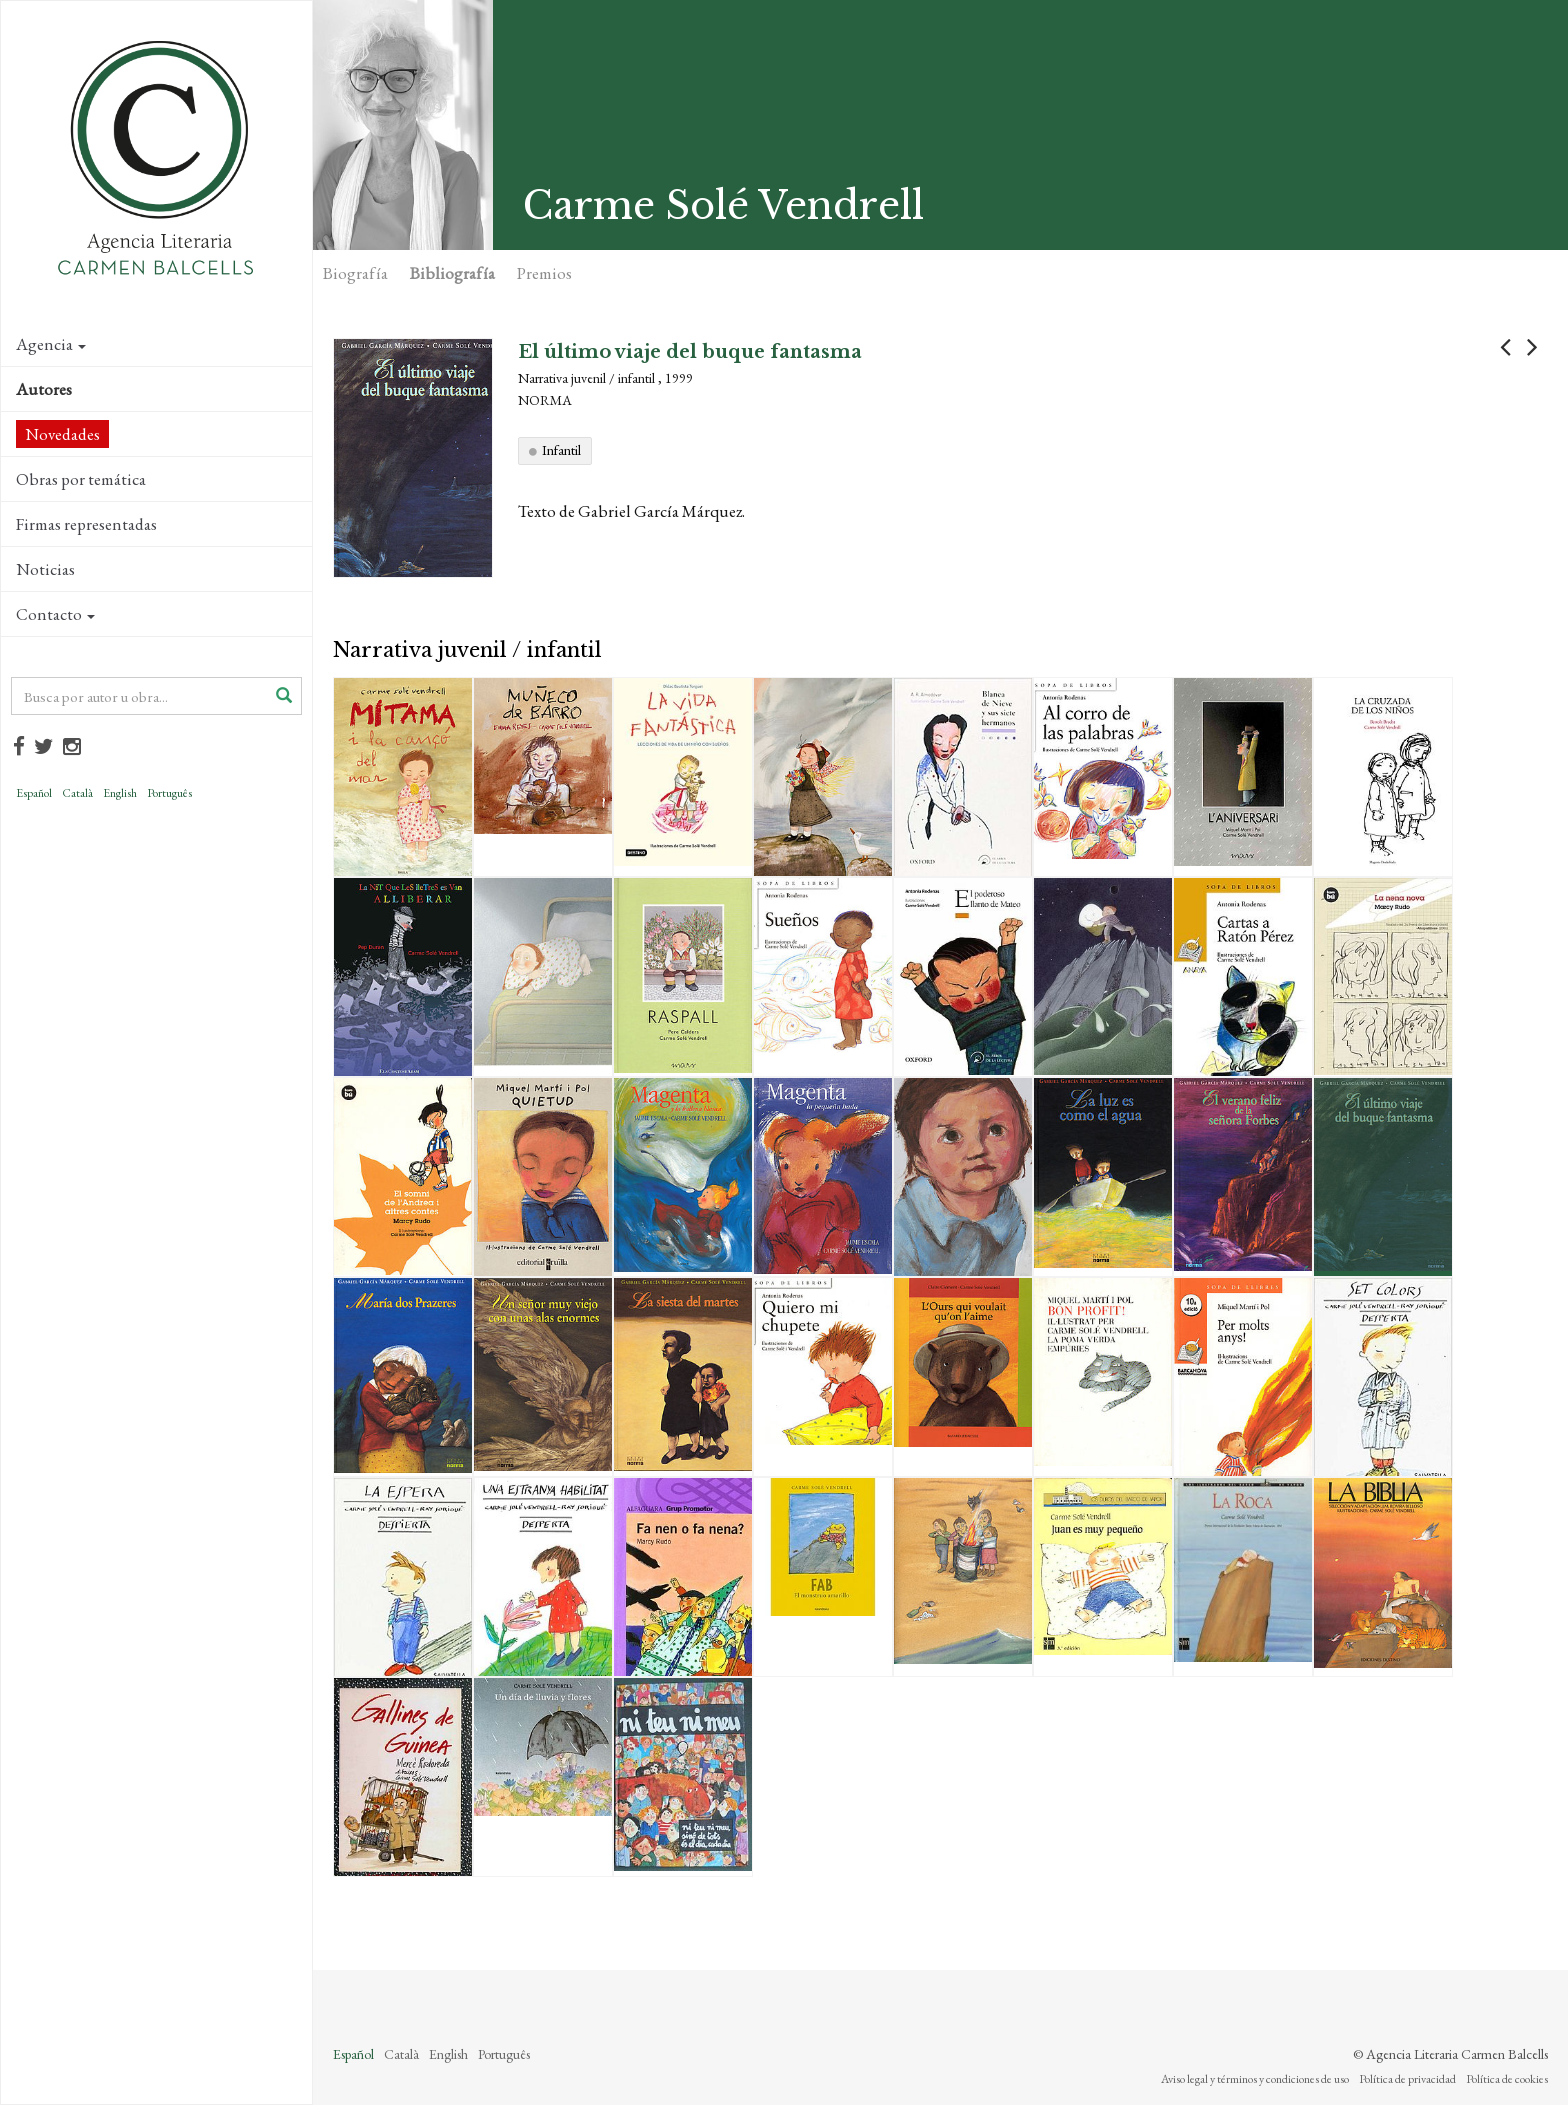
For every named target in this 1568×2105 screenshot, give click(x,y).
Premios (544, 273)
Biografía (355, 273)
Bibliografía (452, 273)
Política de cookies (1507, 2079)
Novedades (62, 434)
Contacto (55, 614)
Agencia (51, 344)
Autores (44, 389)
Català (77, 793)
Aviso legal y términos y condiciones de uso (1255, 2079)
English (120, 793)
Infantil (561, 450)
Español (34, 793)
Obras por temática (81, 479)
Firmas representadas (86, 524)
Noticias (45, 569)
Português (169, 793)
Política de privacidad (1407, 2079)
